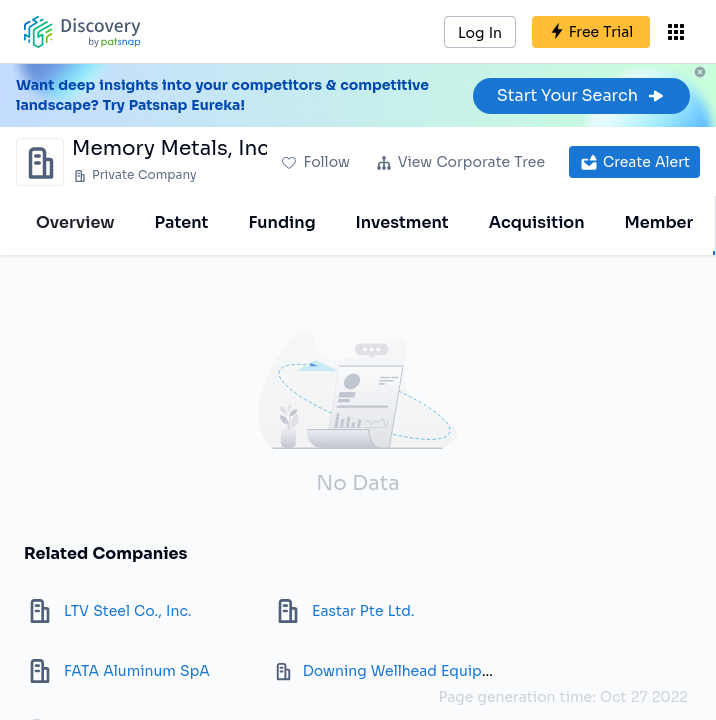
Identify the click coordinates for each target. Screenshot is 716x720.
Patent (182, 222)
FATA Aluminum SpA (137, 671)
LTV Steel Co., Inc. (128, 611)
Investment (402, 222)
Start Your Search (581, 95)
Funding (281, 222)
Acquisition (537, 222)
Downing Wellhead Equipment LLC (426, 671)
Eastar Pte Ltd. (363, 611)
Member (659, 222)
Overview (75, 222)
